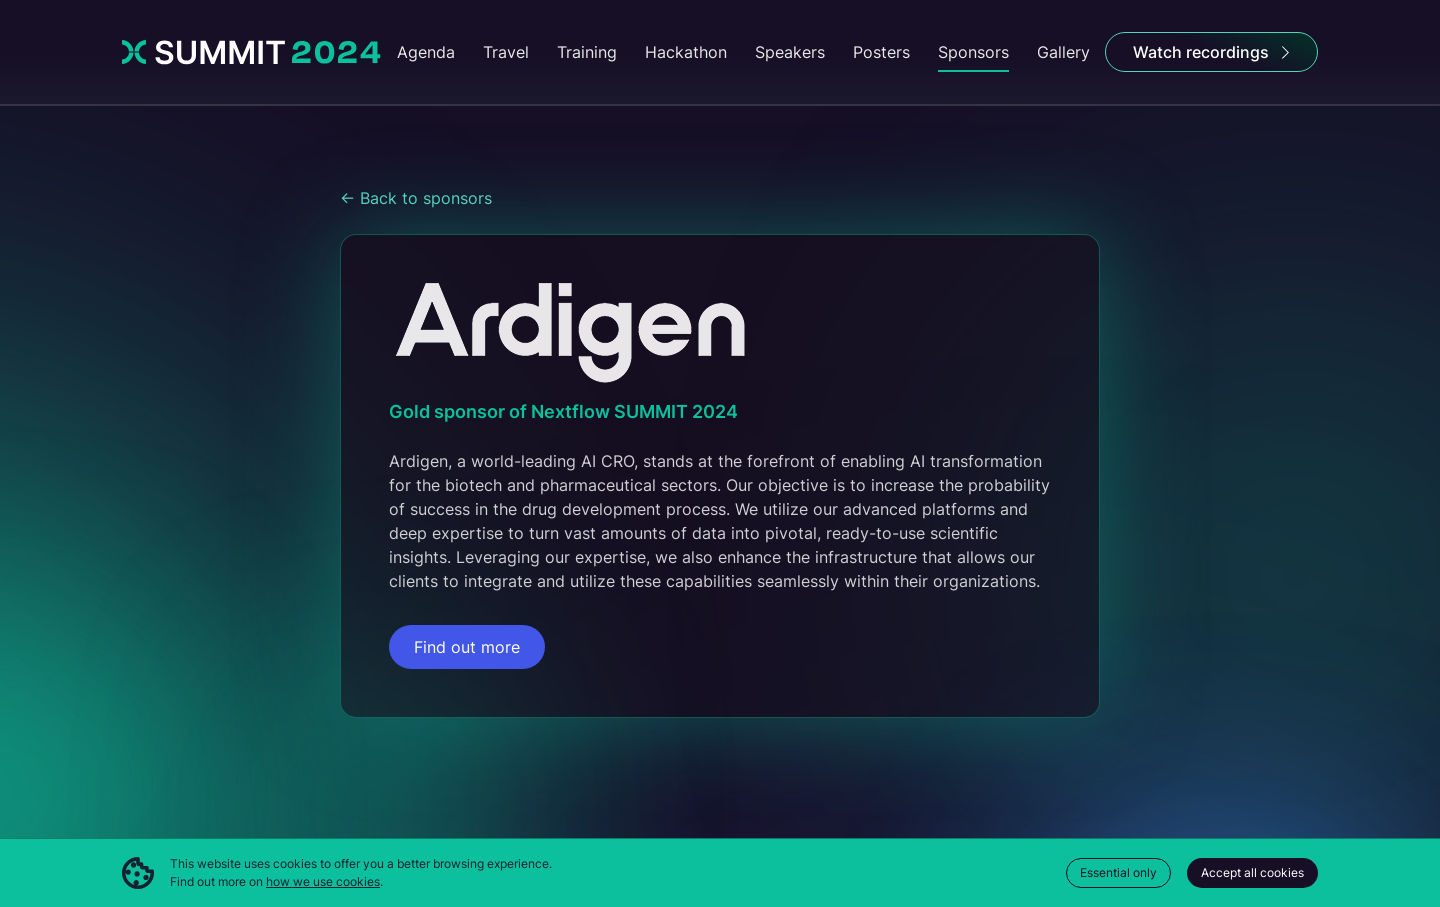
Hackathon (686, 52)
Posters (881, 52)
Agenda (426, 52)
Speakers (790, 52)
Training (587, 52)
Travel (506, 52)
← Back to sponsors (416, 198)
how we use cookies (323, 881)
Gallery (1063, 52)
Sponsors (973, 52)
